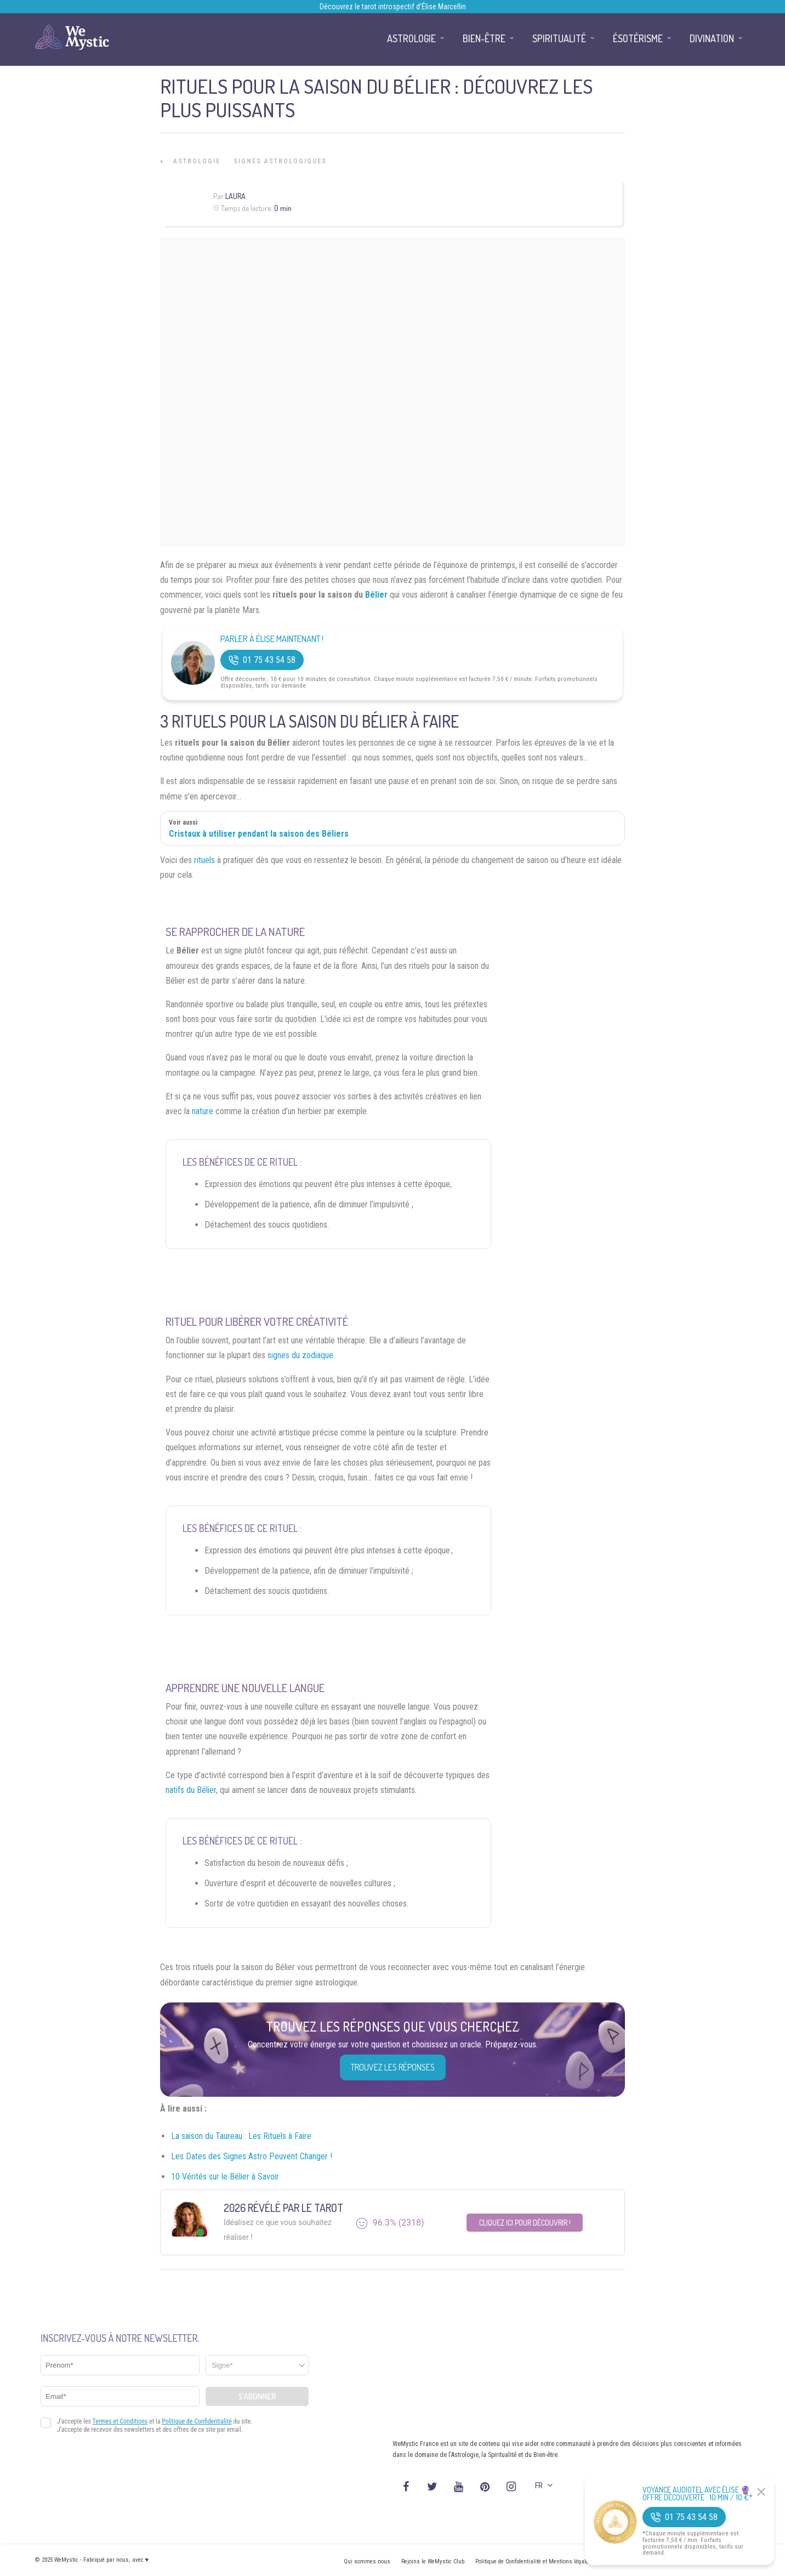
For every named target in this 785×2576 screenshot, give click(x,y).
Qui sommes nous (367, 2561)
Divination (712, 38)
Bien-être (484, 38)
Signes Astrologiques (280, 161)
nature (202, 1111)
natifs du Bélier (191, 1790)
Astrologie (196, 161)
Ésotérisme (638, 38)
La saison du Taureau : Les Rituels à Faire (241, 2136)
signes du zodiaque (300, 1355)
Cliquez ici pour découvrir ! (525, 2222)
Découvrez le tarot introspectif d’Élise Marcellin (393, 6)
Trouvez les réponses (393, 2067)
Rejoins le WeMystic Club (432, 2561)
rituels (204, 860)
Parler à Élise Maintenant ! (271, 639)
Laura (235, 196)
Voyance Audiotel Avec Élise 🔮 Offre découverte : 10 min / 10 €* (697, 2493)
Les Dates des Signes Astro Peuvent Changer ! (251, 2156)
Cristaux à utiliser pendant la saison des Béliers (259, 834)
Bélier (376, 594)
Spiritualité (559, 38)
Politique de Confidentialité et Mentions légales (533, 2561)
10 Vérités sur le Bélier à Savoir (226, 2176)
